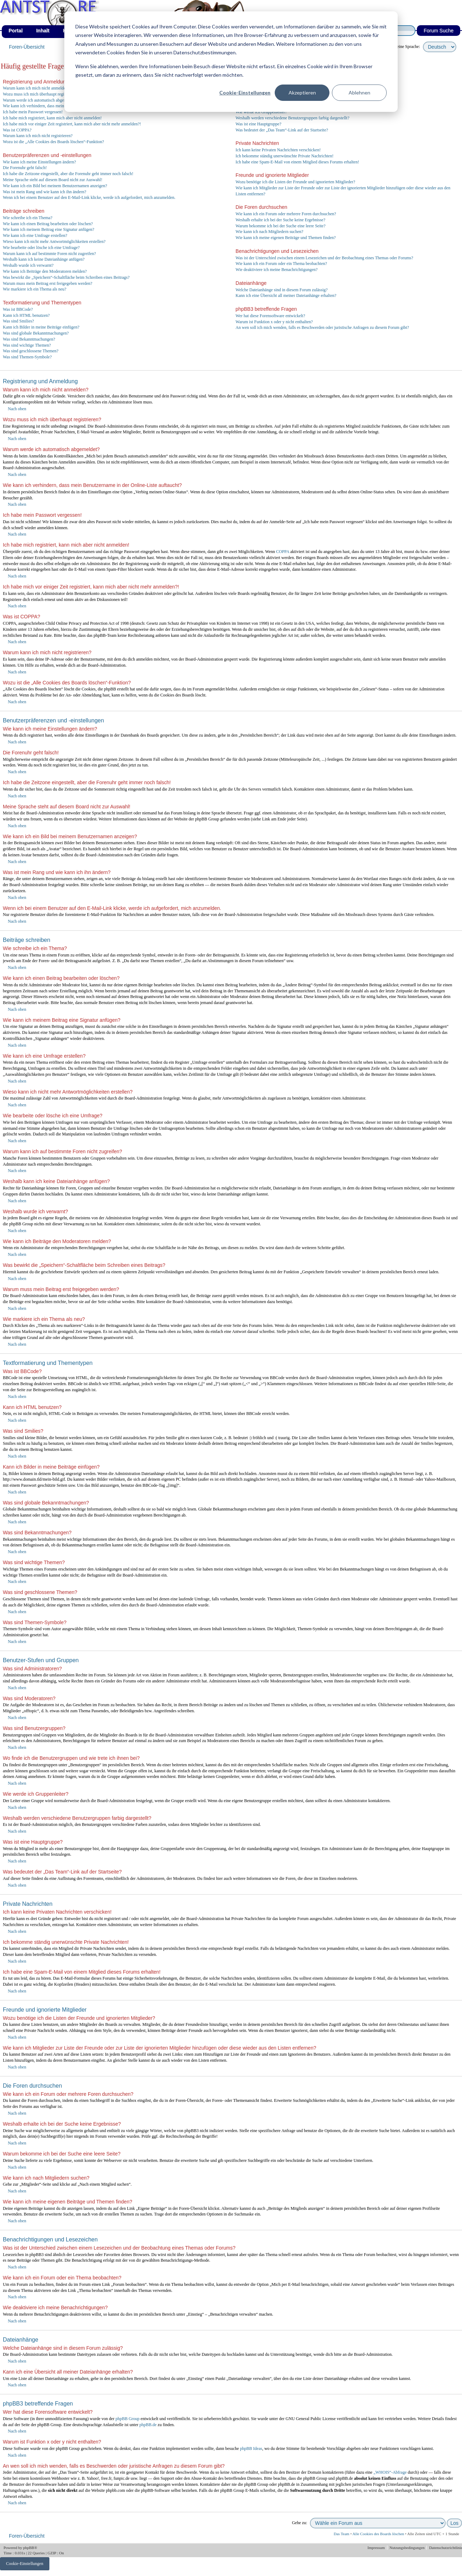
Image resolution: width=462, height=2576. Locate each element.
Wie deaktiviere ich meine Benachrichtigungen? (277, 269)
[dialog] (231, 61)
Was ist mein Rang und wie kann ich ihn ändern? (44, 191)
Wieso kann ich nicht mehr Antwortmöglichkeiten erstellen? (54, 241)
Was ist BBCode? (18, 309)
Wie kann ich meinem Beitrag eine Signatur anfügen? (48, 229)
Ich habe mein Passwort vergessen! (33, 111)
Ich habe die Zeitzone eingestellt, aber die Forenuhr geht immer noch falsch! (68, 173)
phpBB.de (147, 2424)
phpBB (28, 2547)
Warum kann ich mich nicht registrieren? (37, 135)
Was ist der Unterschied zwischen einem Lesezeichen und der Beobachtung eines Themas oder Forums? (324, 257)
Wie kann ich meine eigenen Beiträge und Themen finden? (286, 237)
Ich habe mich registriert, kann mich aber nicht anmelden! (52, 117)
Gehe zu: (299, 2522)
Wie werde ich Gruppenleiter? (261, 111)
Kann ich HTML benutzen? (26, 315)
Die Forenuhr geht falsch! (25, 167)
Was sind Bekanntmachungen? (29, 339)
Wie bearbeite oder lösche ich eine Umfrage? (41, 247)
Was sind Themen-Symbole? (27, 356)
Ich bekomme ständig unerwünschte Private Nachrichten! (285, 155)
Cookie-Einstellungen (244, 93)
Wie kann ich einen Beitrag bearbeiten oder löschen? (48, 223)
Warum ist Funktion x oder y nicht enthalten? (274, 321)
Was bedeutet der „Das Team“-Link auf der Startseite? (282, 130)
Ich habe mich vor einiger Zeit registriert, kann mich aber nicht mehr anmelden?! (72, 123)
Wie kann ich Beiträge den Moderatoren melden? (45, 271)
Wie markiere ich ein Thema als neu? (34, 289)
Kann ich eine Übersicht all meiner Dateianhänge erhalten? (286, 295)
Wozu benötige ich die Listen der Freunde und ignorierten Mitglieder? (295, 181)
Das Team (341, 2534)
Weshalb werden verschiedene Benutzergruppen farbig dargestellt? (292, 117)
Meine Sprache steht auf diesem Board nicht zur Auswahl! (52, 179)
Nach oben (17, 409)
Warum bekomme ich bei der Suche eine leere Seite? (281, 225)
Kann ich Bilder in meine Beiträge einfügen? (41, 327)
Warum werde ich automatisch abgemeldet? (40, 100)
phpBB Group (128, 2418)
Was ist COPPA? (17, 130)
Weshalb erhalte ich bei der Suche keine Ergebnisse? (280, 219)
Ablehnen (359, 93)
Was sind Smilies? (18, 321)
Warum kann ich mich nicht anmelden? (36, 88)
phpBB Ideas (251, 2448)
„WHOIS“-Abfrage (390, 2472)
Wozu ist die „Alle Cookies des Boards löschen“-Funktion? (53, 141)
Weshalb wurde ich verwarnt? (28, 265)
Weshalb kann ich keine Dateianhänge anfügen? (44, 259)
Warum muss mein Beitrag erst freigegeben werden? (47, 283)
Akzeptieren (302, 93)
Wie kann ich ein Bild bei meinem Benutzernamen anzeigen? (55, 185)
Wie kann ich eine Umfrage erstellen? (35, 235)
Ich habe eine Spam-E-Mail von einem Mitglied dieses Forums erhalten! (297, 161)
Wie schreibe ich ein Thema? (27, 217)
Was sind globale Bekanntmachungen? (36, 333)
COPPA (282, 551)
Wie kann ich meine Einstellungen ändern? (39, 161)
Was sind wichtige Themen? (27, 345)
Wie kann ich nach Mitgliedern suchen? (269, 231)
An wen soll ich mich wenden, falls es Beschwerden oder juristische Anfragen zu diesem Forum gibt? (322, 327)
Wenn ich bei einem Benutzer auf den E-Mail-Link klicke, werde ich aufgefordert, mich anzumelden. (89, 197)
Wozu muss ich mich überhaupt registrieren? (41, 94)
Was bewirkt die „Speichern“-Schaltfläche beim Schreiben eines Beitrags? (66, 277)
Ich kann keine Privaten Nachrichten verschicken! (278, 149)
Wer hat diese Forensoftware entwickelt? (270, 315)
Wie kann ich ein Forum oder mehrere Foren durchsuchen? (286, 213)
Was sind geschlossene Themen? (30, 350)
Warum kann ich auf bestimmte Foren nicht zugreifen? (49, 253)
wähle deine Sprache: (401, 46)
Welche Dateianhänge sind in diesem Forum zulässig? (282, 289)
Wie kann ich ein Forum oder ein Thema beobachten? (281, 263)
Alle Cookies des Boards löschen (378, 2534)
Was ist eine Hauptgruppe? (258, 123)
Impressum (376, 2547)
